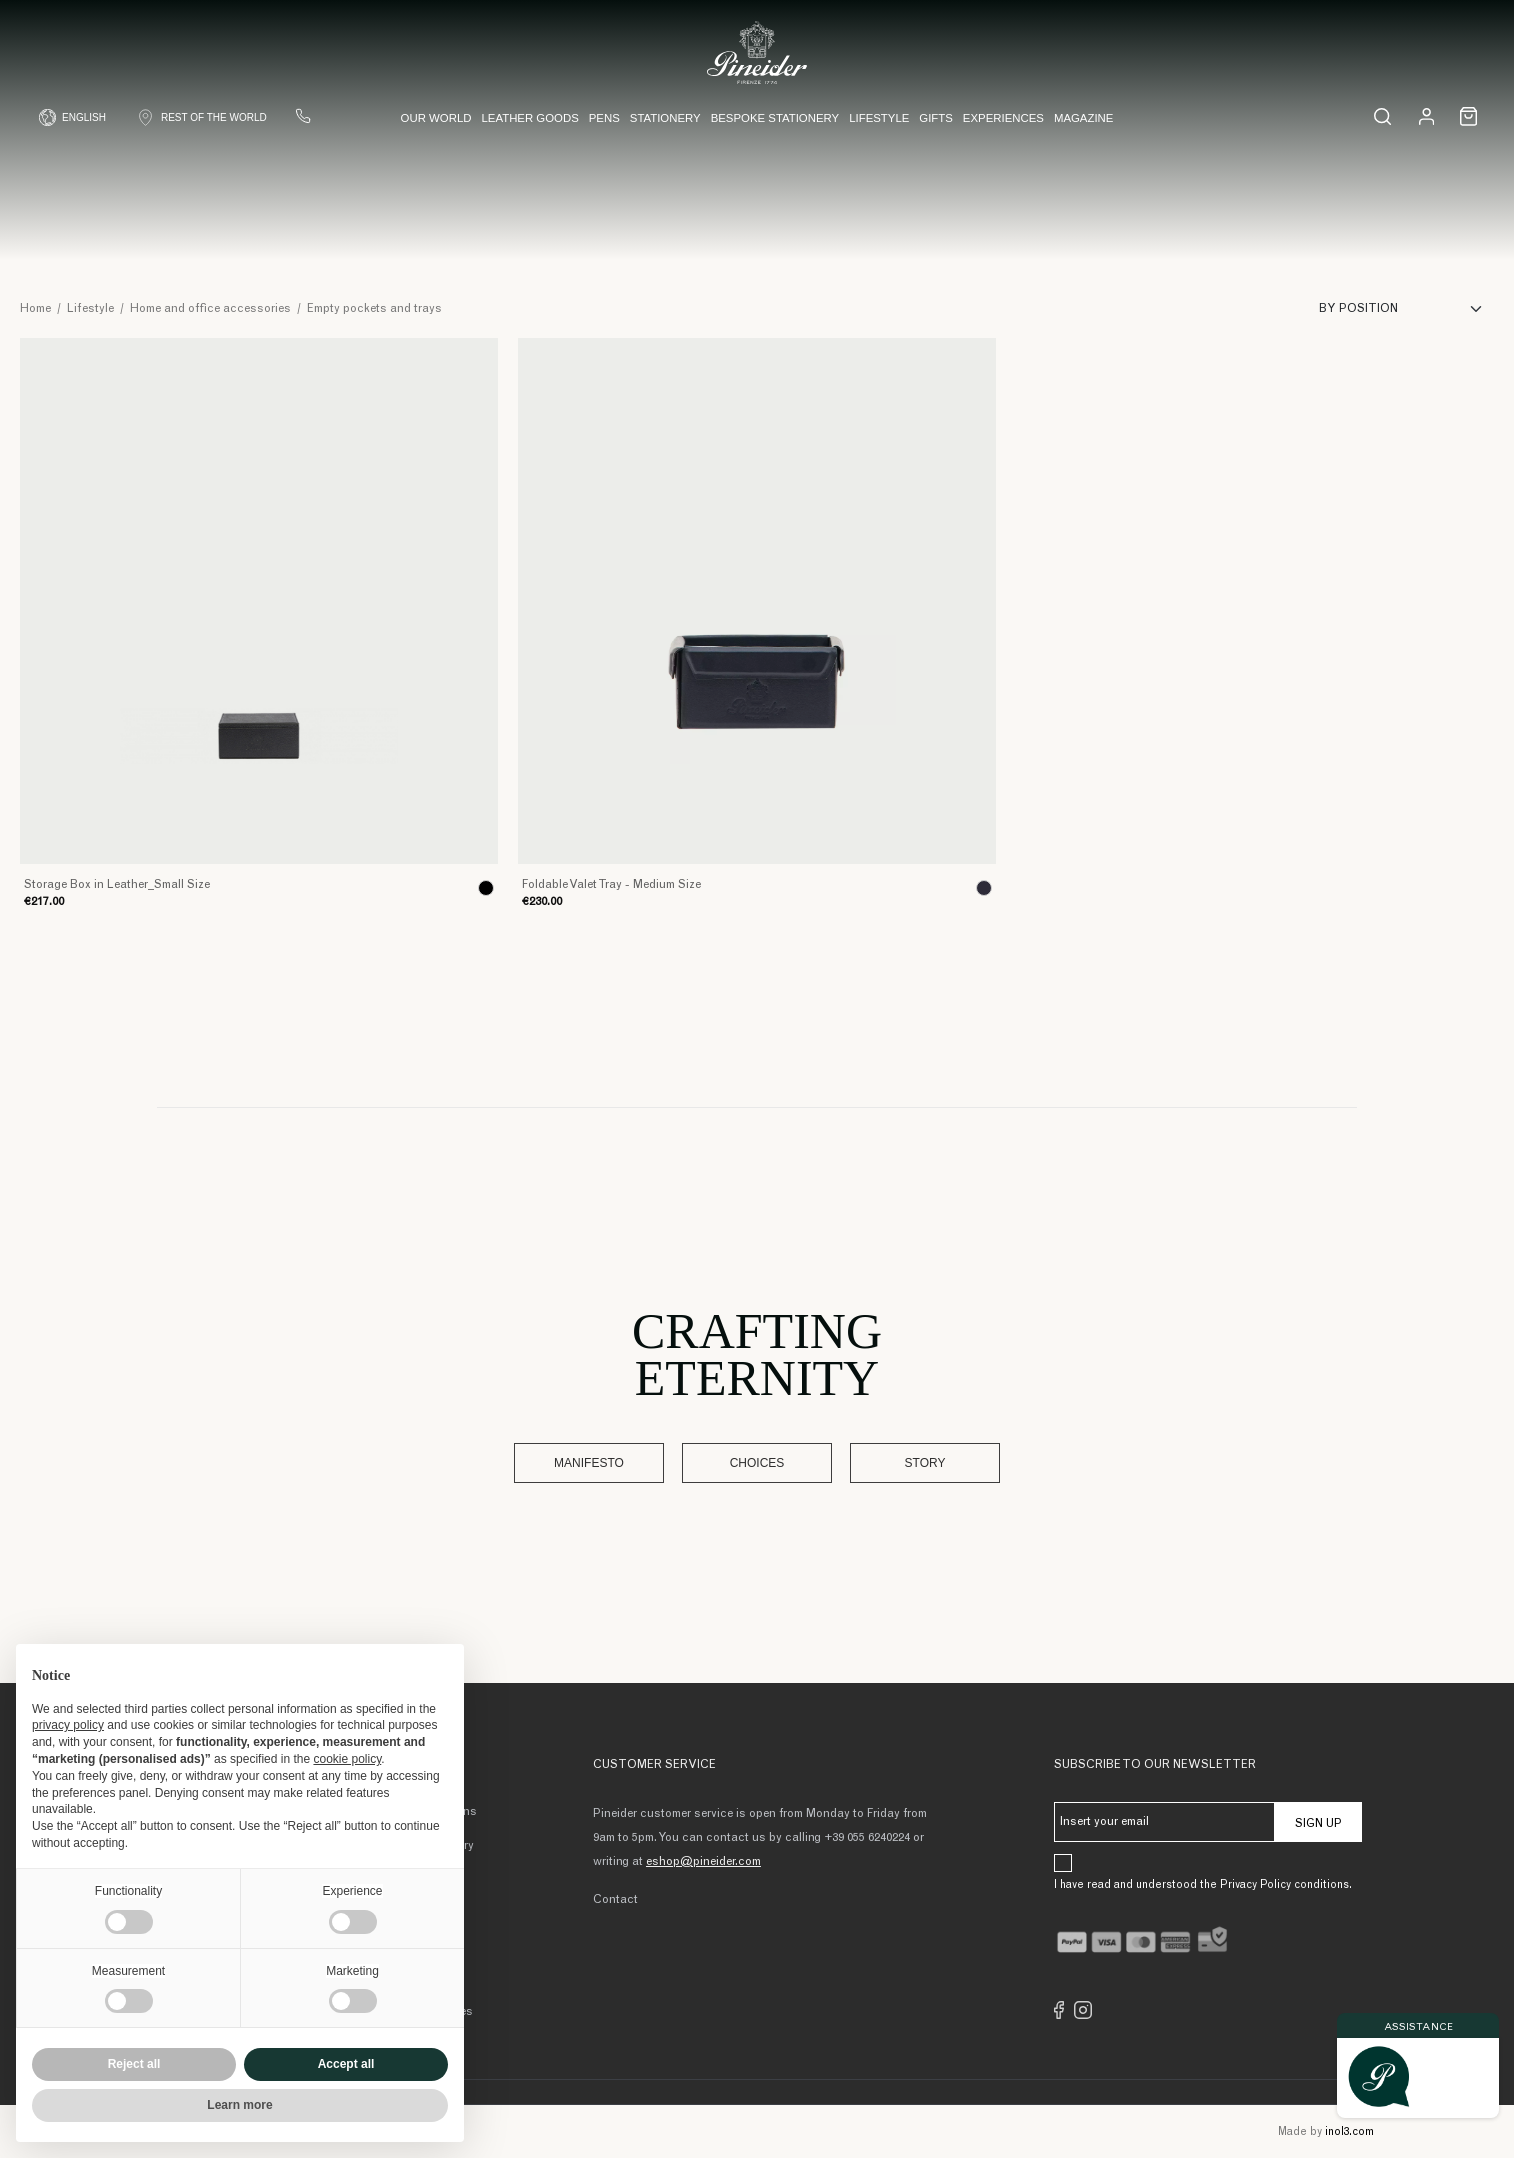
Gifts (936, 118)
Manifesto (589, 1463)
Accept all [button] (346, 2064)
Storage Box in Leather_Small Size (117, 885)
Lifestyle (879, 118)
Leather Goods (529, 118)
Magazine (1084, 118)
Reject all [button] (134, 2064)
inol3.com (1349, 2132)
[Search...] (1382, 116)
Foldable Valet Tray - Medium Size (611, 885)
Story (925, 1463)
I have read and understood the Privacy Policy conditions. (1203, 1885)
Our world (436, 118)
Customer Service (654, 1765)
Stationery (665, 118)
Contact (615, 1900)
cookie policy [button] (347, 1759)
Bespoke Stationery (775, 118)
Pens (604, 118)
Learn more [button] (239, 2105)
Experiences (1003, 118)
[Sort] (1406, 309)
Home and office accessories (210, 309)
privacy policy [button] (68, 1725)
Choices (757, 1463)
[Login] (1426, 116)
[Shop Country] (201, 117)
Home (35, 309)
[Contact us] (303, 116)
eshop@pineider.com (703, 1862)
